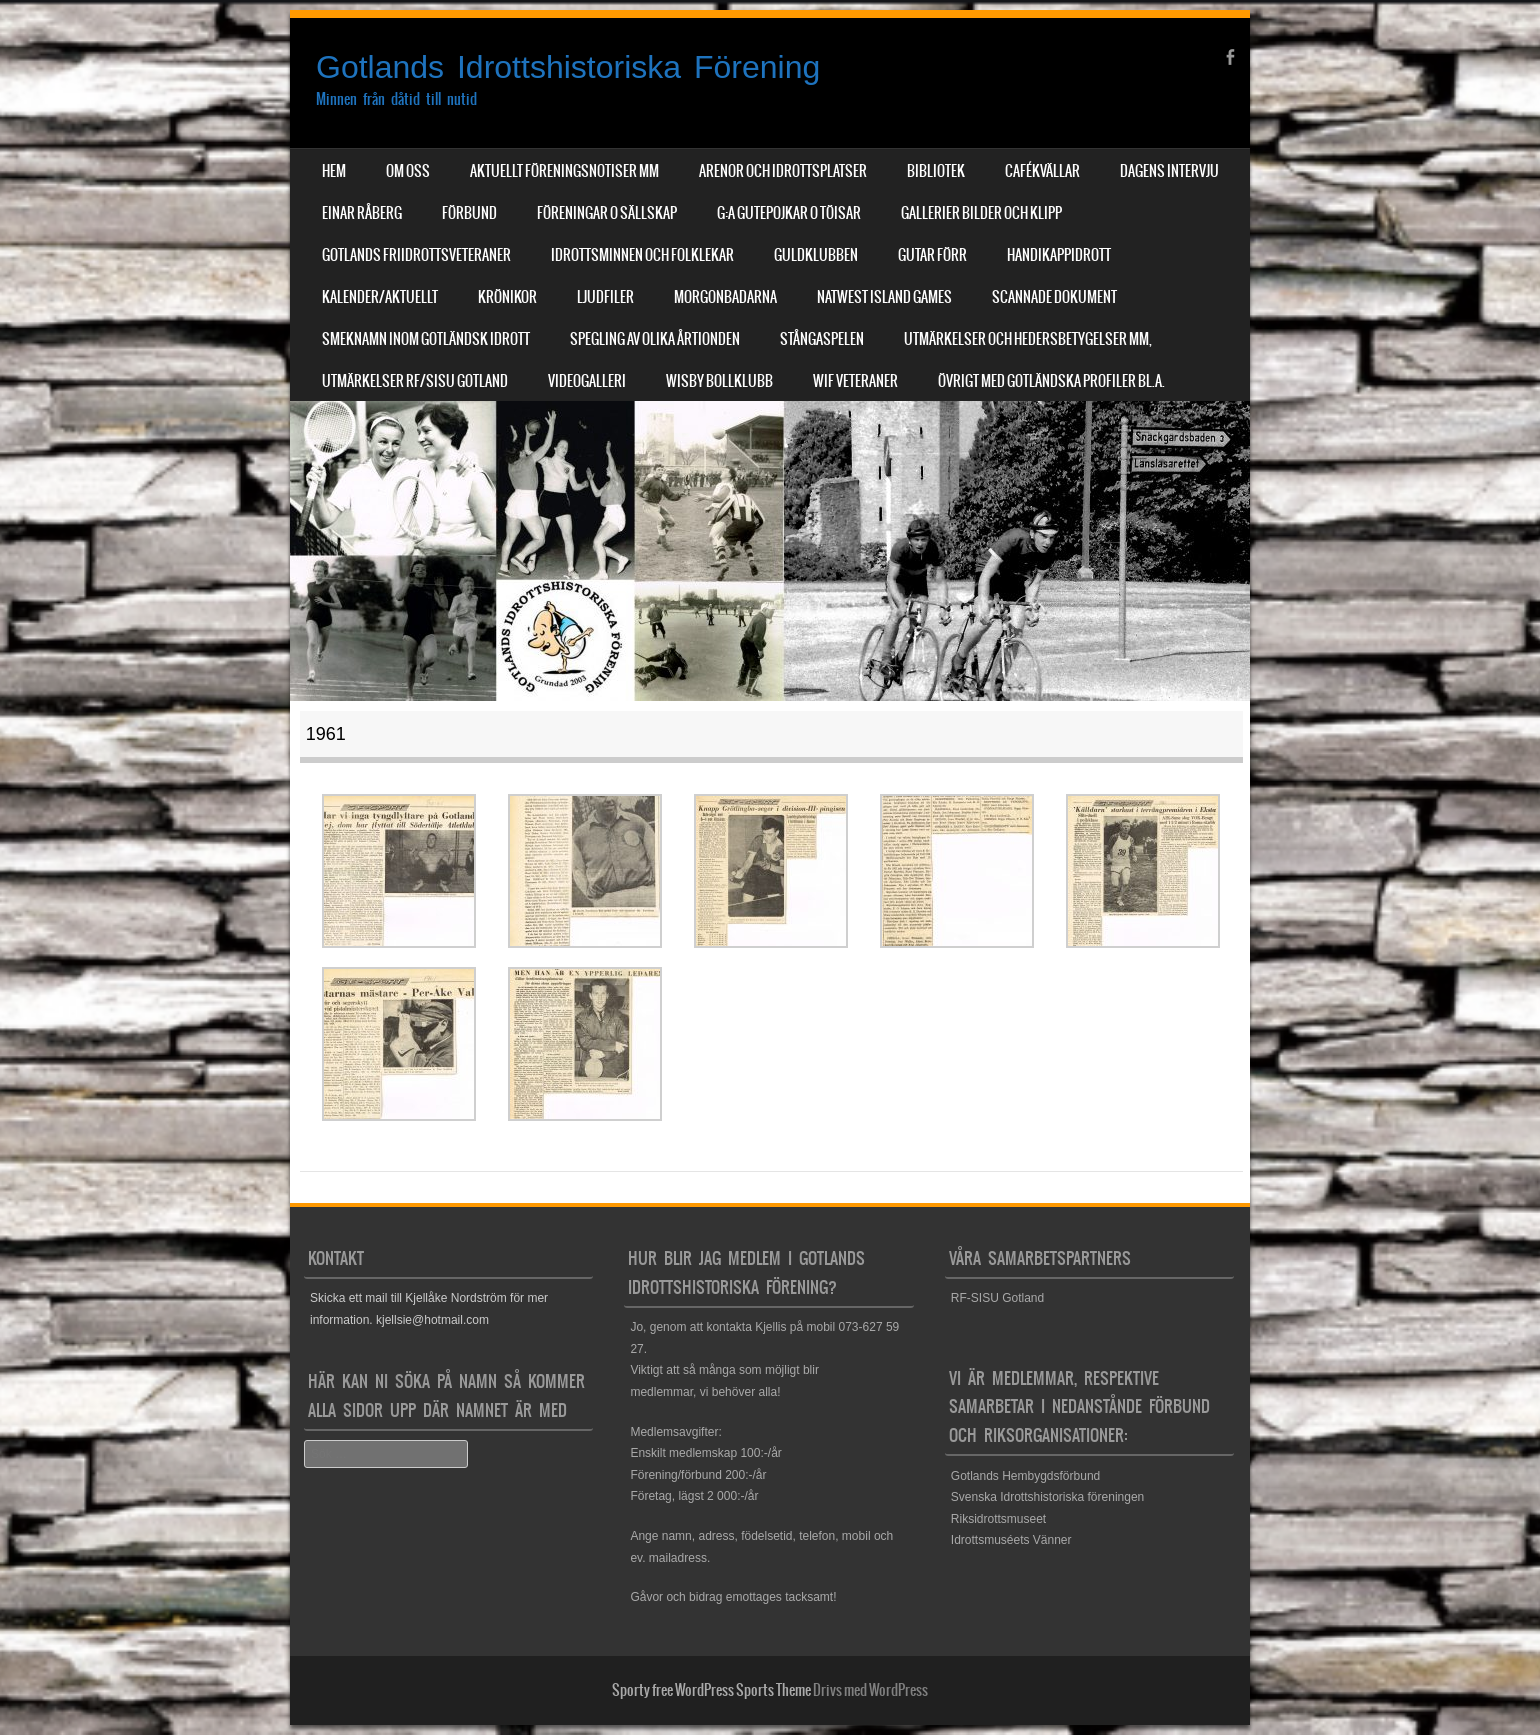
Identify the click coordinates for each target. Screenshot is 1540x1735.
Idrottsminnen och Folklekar (642, 255)
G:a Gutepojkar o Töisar (789, 213)
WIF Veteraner (855, 381)
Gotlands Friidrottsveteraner (416, 255)
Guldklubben (816, 255)
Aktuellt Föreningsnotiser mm (564, 171)
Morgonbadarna (725, 297)
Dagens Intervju (1169, 171)
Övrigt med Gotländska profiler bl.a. (1051, 381)
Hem (334, 171)
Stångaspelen (822, 339)
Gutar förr (932, 255)
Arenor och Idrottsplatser (783, 171)
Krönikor (507, 297)
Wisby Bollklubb (719, 381)
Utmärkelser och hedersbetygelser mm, (1028, 339)
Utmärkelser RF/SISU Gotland (415, 381)
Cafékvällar (1042, 171)
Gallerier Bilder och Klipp (981, 213)
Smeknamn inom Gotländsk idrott (426, 339)
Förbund (469, 213)
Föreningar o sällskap (607, 213)
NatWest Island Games (884, 297)
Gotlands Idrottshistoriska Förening (568, 67)
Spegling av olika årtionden (655, 339)
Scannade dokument (1054, 297)
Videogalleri (587, 381)
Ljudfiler (605, 297)
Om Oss (408, 171)
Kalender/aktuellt (380, 297)
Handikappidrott (1059, 255)
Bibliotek (936, 171)
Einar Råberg (362, 213)
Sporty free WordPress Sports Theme (711, 1690)
